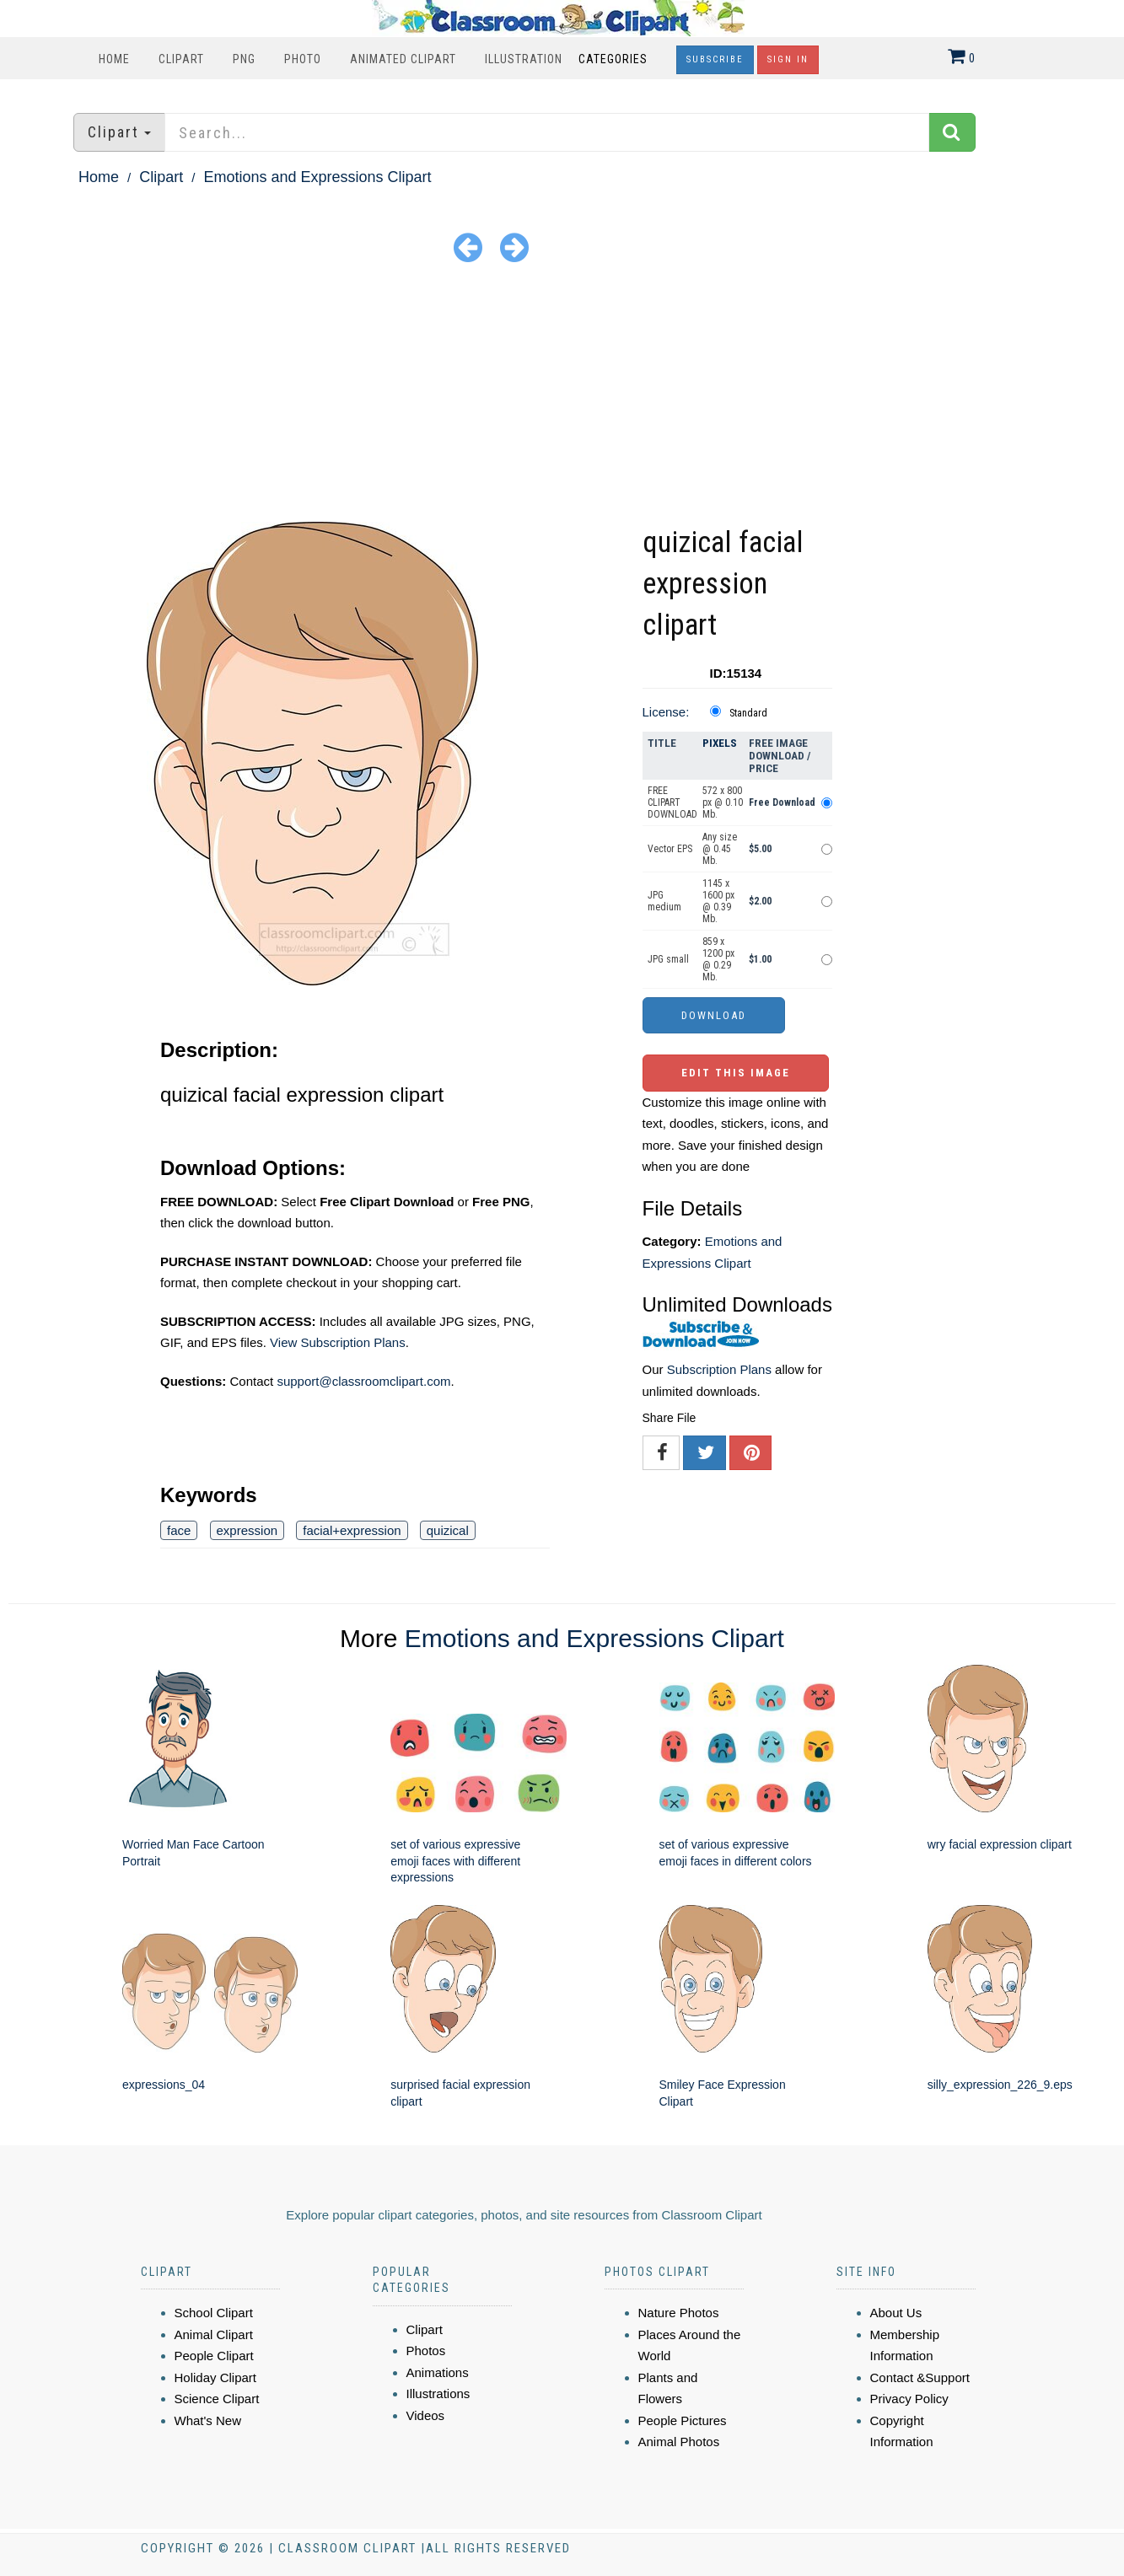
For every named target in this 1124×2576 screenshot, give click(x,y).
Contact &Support (920, 2377)
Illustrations (438, 2393)
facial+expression (352, 1530)
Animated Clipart (403, 59)
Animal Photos (679, 2441)
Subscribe (715, 59)
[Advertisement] (562, 395)
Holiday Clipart (216, 2377)
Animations (437, 2372)
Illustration (523, 59)
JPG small (668, 959)
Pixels (719, 743)
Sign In (788, 59)
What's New (208, 2420)
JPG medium (664, 901)
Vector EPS (670, 849)
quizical (448, 1530)
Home (114, 59)
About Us (896, 2312)
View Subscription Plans (338, 1342)
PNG (244, 59)
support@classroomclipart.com (363, 1381)
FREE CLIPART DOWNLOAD (672, 802)
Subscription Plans (719, 1369)
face (179, 1530)
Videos (425, 2415)
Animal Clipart (214, 2334)
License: (666, 712)
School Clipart (214, 2312)
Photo (302, 59)
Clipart (181, 59)
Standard (748, 713)
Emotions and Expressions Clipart (317, 177)
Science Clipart (217, 2398)
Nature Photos (678, 2312)
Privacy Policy (909, 2398)
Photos (426, 2350)
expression (247, 1530)
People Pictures (682, 2420)
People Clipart (214, 2355)
